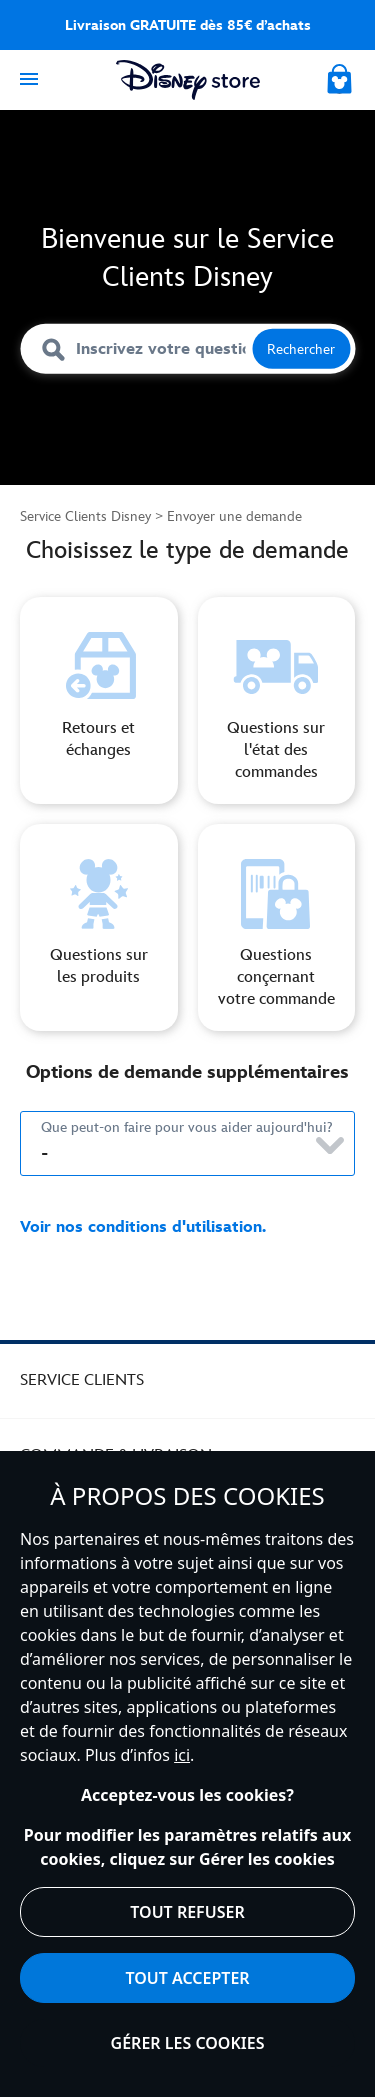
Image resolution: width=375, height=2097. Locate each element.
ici (182, 1755)
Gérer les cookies (188, 2043)
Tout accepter (187, 1978)
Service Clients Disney (85, 516)
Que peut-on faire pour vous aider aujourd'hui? (187, 1127)
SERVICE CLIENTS (82, 1380)
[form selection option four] (277, 927)
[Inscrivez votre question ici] (187, 349)
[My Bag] (341, 76)
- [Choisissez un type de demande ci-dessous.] (44, 1154)
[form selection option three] (99, 927)
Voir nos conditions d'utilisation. (143, 1227)
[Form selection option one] (99, 700)
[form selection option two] (277, 700)
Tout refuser (187, 1912)
